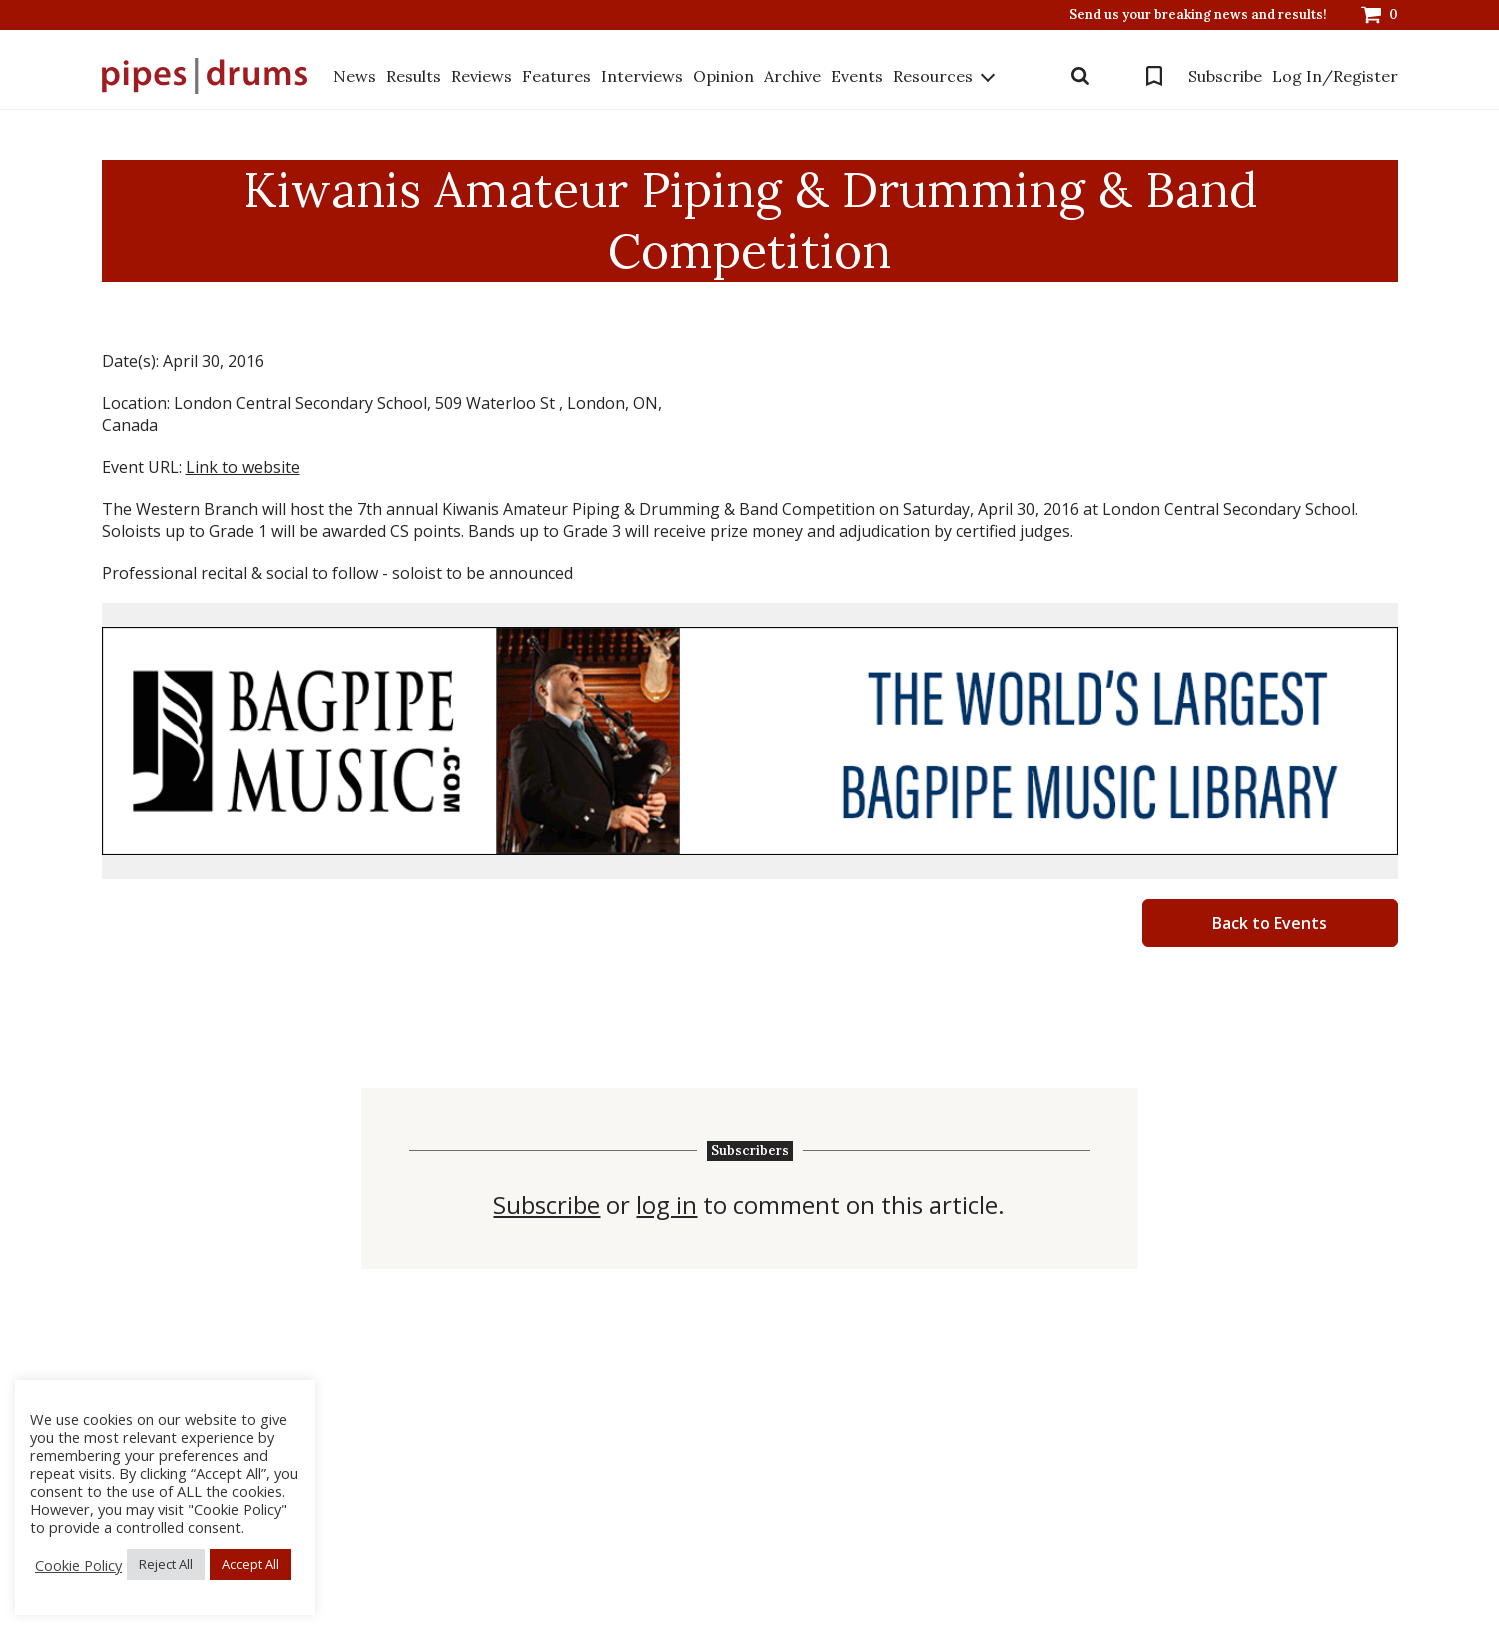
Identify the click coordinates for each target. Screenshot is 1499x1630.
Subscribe (1225, 76)
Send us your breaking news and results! (1198, 15)
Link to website (243, 467)
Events (857, 76)
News (354, 76)
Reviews (481, 76)
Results (413, 76)
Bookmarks (1154, 76)
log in (666, 1205)
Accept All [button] (250, 1564)
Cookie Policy (78, 1565)
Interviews (642, 76)
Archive (792, 76)
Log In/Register (1335, 76)
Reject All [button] (166, 1564)
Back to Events (1269, 923)
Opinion (723, 76)
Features (556, 76)
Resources (933, 76)
